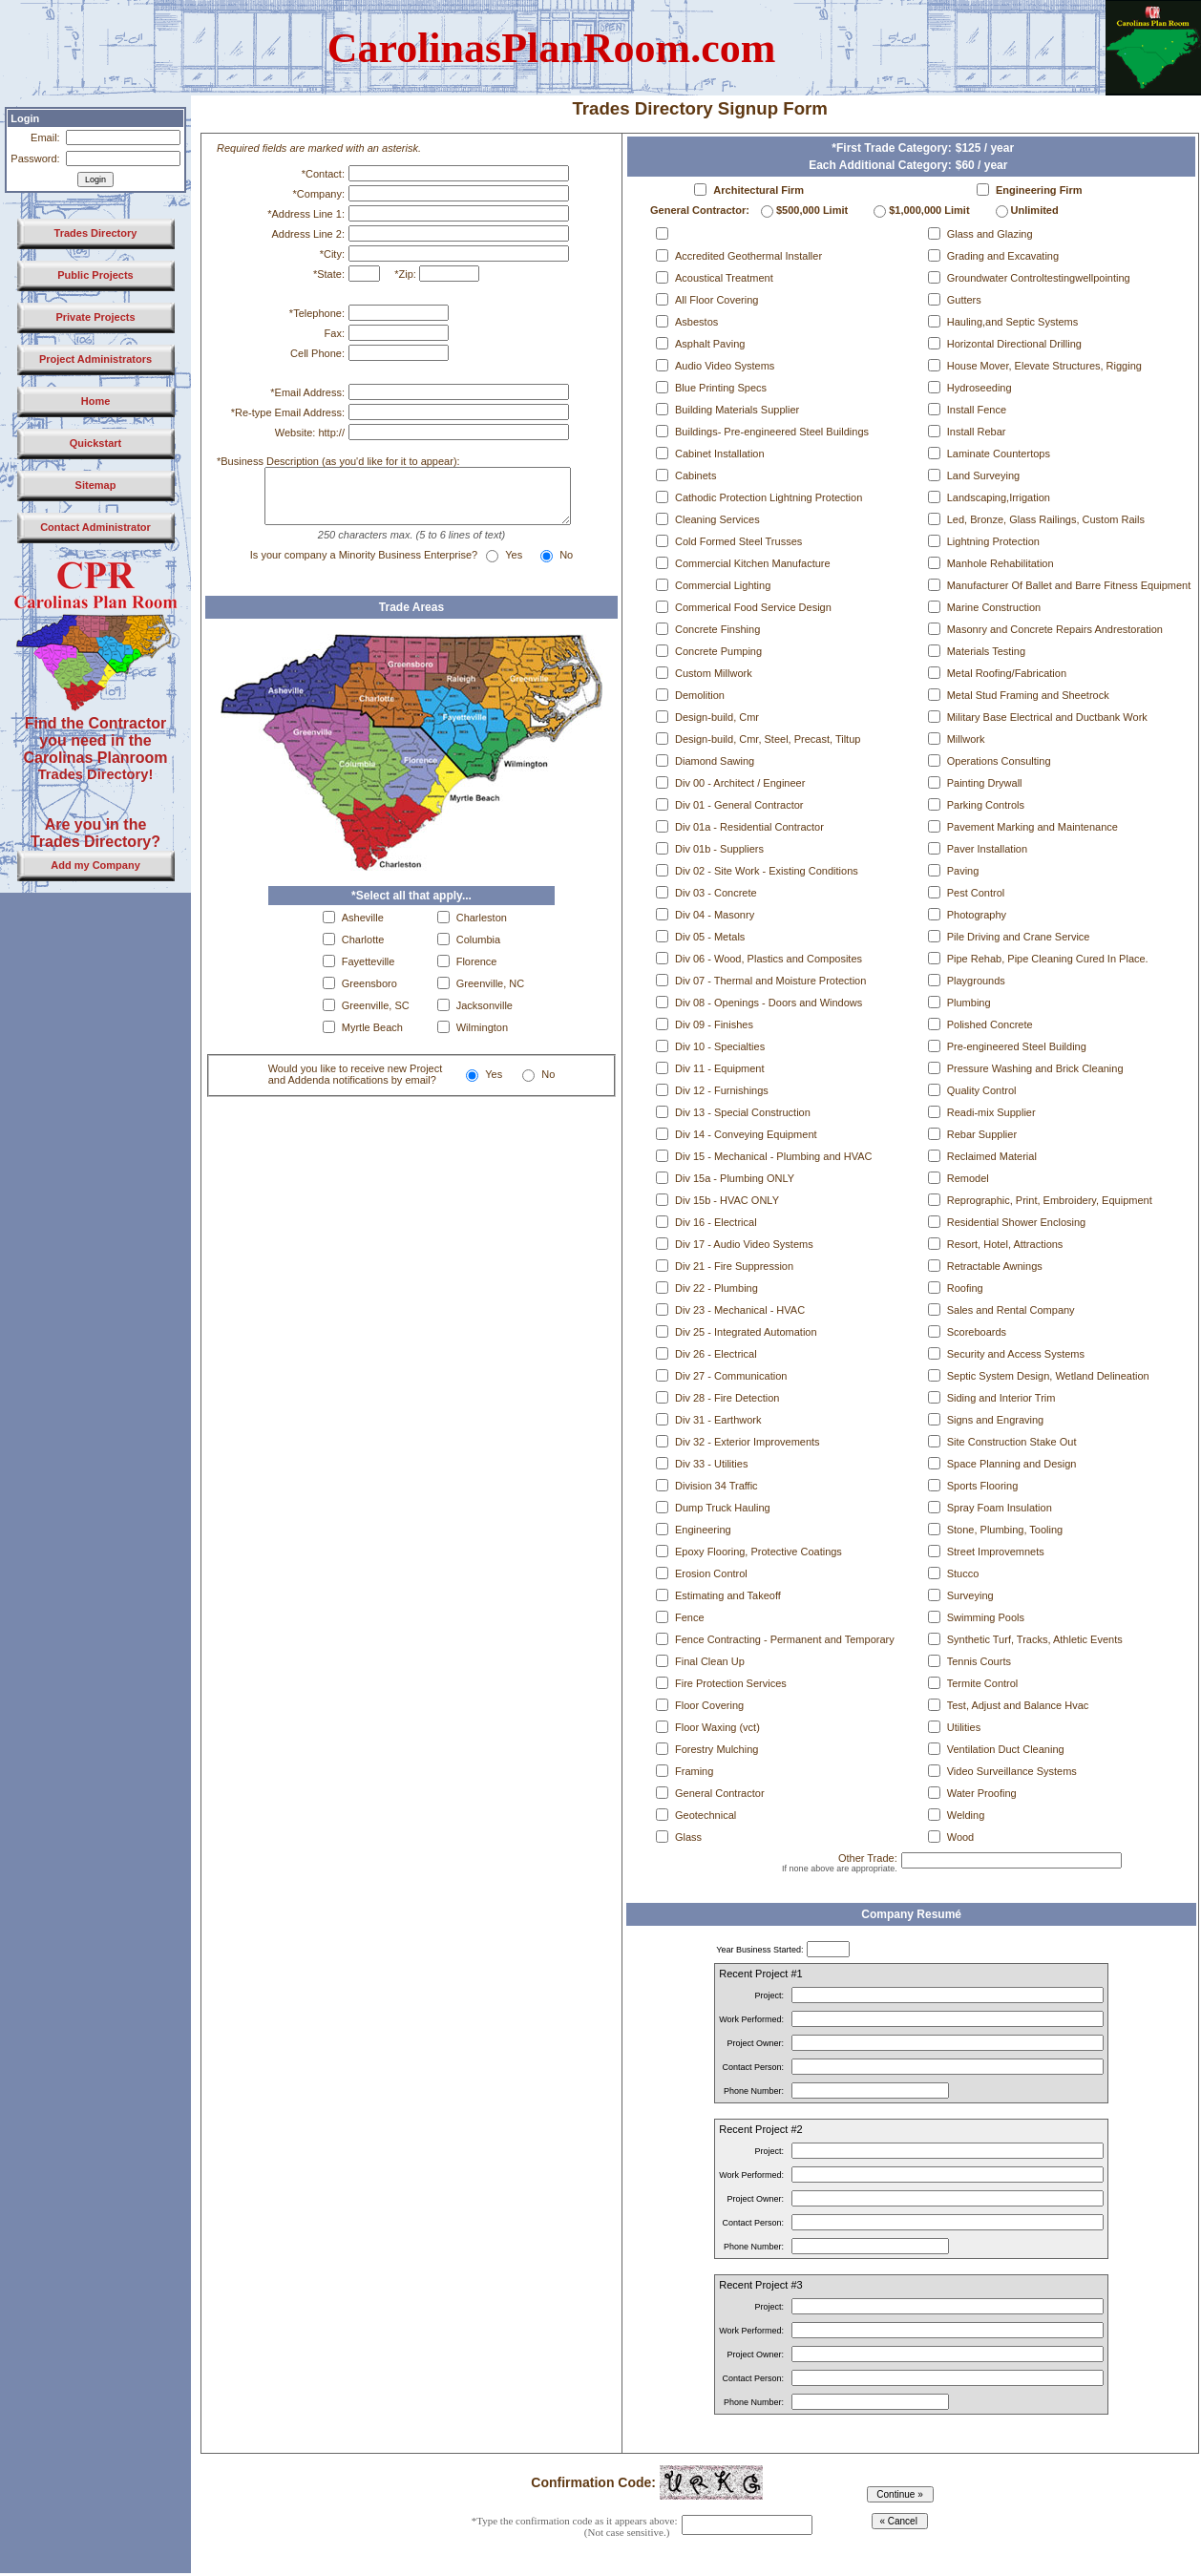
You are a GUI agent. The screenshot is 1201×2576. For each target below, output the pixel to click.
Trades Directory (95, 233)
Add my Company (95, 865)
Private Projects (95, 317)
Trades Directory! (96, 774)
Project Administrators (95, 359)
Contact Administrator (95, 527)
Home (96, 401)
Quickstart (95, 443)
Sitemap (95, 485)
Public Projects (95, 275)
